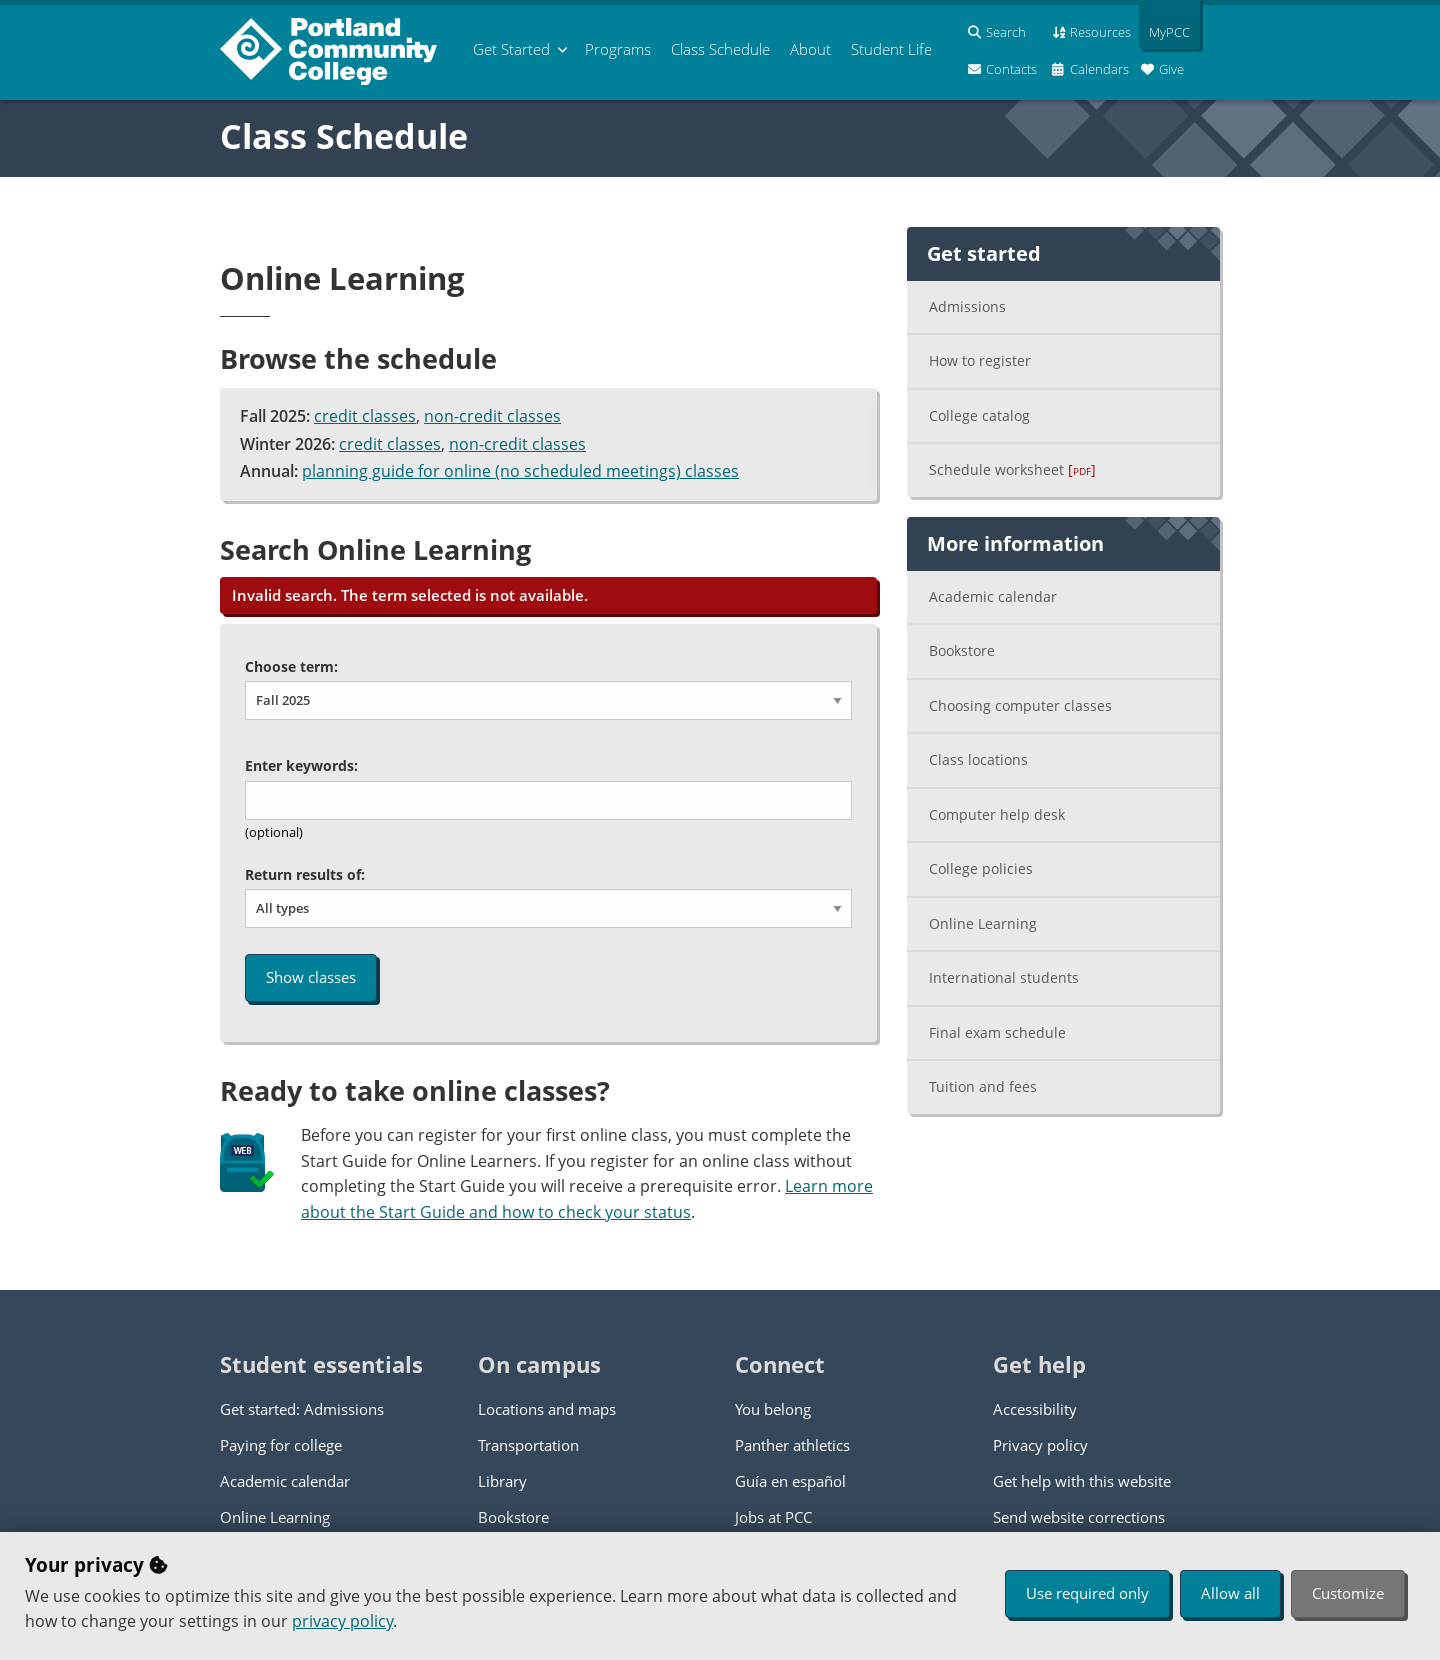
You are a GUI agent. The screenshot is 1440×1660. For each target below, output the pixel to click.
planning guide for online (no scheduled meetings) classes (520, 471)
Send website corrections (1079, 1517)
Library (502, 1481)
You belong (773, 1409)
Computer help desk (997, 814)
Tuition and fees (983, 1086)
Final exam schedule (997, 1032)
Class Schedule (344, 136)
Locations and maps (547, 1409)
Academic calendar (993, 596)
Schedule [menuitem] (720, 49)
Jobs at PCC (773, 1517)
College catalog (979, 415)
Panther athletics (792, 1445)
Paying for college (281, 1445)
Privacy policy (1040, 1445)
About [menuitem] (810, 49)
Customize (1348, 1593)
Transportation (528, 1445)
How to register (980, 360)
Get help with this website (1082, 1481)
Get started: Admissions (302, 1409)
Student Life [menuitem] (891, 49)
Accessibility (1035, 1409)
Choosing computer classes (1020, 705)
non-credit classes (492, 416)
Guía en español (790, 1481)
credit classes (365, 416)
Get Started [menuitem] (511, 49)
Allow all (1230, 1593)
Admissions (967, 306)
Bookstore (962, 650)
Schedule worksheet (1012, 469)
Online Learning (983, 923)
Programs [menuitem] (618, 49)
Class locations (978, 759)
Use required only (1087, 1593)
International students (1004, 977)
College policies (981, 868)
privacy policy (342, 1621)
